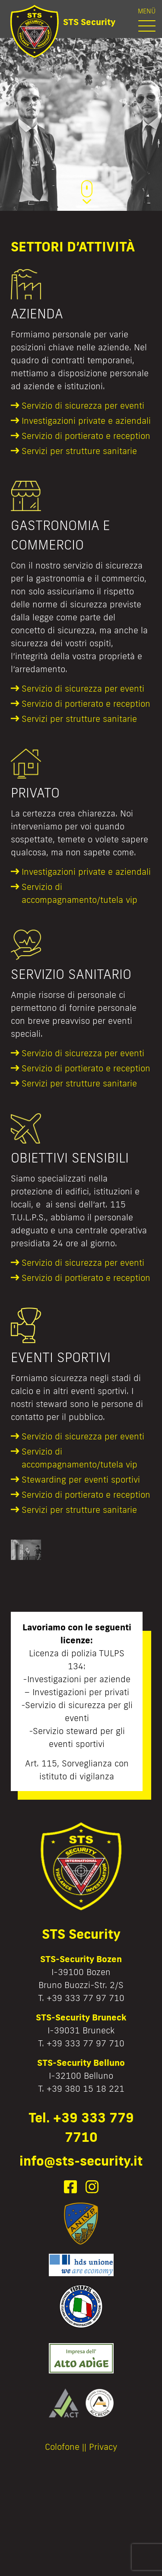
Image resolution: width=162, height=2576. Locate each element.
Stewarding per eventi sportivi (81, 1479)
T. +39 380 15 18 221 (81, 2088)
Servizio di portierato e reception (86, 435)
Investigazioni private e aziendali (86, 420)
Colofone (62, 2446)
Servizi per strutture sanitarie (79, 450)
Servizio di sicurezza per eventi (83, 405)
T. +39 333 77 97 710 (81, 1997)
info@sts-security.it (81, 2160)
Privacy (103, 2446)
